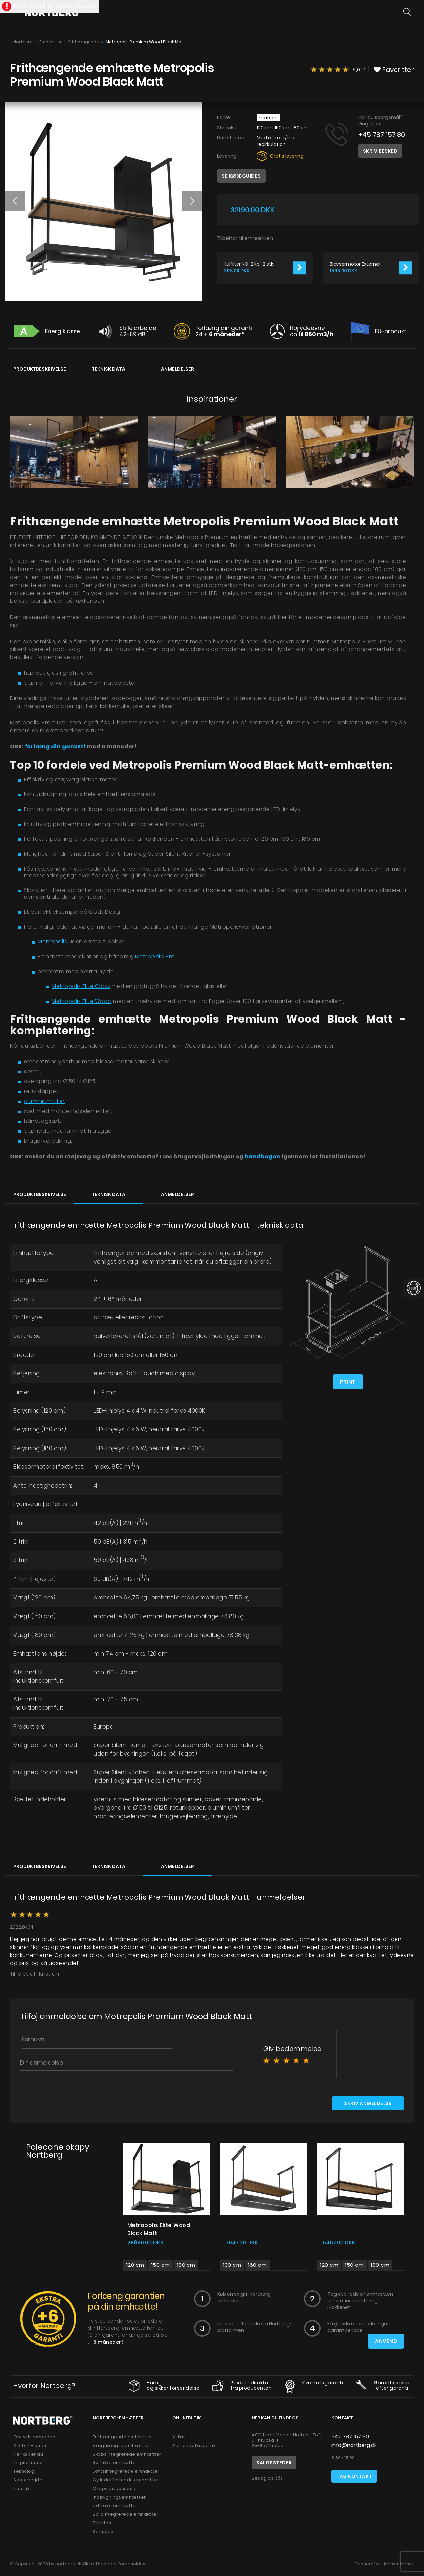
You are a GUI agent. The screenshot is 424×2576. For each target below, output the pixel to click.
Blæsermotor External (355, 264)
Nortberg (23, 42)
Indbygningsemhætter (119, 2498)
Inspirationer (28, 2463)
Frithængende (83, 42)
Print (348, 1381)
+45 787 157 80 (381, 135)
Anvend (386, 2342)
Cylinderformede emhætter (126, 2481)
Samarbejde (27, 2481)
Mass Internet (399, 2565)
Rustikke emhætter (115, 2463)
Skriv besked (380, 151)
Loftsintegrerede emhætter (126, 2472)
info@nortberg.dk (354, 2446)
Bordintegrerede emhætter (125, 2515)
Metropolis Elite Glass (81, 986)
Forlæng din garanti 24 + (223, 331)
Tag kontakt (354, 2477)
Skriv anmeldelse (368, 2104)
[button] (15, 201)
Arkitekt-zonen (30, 2446)
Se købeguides (241, 176)
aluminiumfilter (44, 1101)
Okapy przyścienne (115, 2489)
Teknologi (24, 2472)
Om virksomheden (34, 2438)
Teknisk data (108, 369)
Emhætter (50, 42)
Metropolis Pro (155, 956)
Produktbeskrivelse (39, 369)
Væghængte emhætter (121, 2446)
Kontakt (22, 2489)
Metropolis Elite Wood (82, 1001)
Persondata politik (193, 2446)
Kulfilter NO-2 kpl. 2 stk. (249, 264)
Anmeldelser (177, 369)
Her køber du (28, 2455)
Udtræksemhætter (115, 2507)
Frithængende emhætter (122, 2438)
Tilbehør (102, 2524)
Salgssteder (274, 2463)
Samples (103, 2532)
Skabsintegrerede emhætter (127, 2455)
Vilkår (178, 2438)
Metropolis (52, 941)
